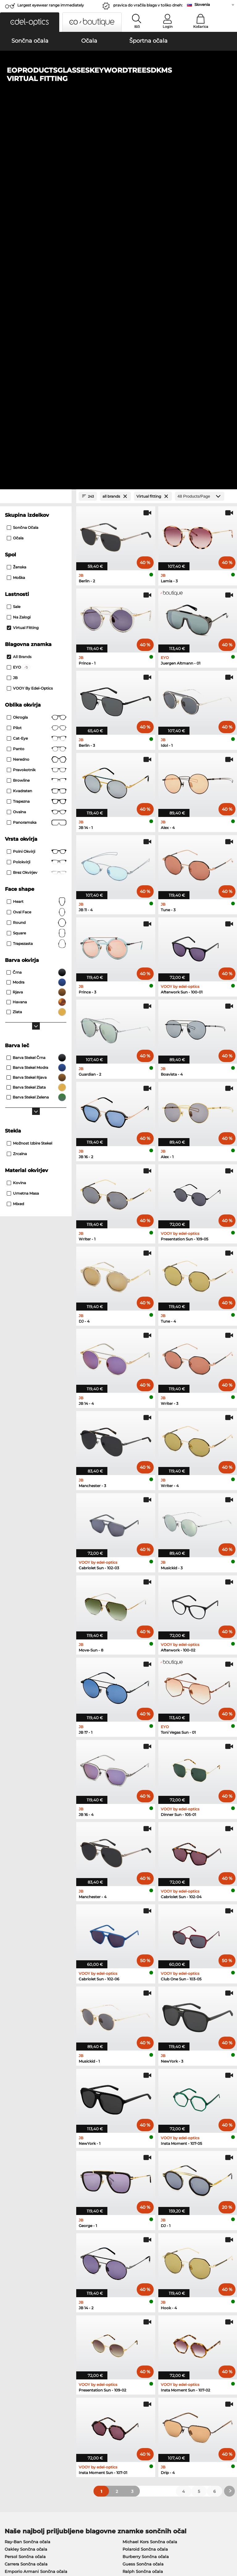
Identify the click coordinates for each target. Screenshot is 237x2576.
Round (36, 560)
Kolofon (33, 2546)
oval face (36, 549)
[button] (29, 22)
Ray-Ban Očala (20, 2238)
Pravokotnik (36, 407)
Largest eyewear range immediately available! (50, 7)
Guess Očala (132, 2238)
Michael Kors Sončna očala (150, 2178)
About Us (13, 2401)
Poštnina (89, 2418)
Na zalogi (19, 254)
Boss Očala (131, 2253)
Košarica (200, 26)
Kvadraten (36, 428)
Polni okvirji (36, 489)
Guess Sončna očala (143, 2200)
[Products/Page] (199, 133)
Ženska (16, 204)
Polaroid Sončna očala (145, 2185)
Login (168, 26)
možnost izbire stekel (29, 780)
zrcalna (17, 791)
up (229, 2538)
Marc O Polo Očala (23, 2253)
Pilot (36, 365)
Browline (36, 418)
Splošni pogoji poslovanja (29, 2538)
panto (36, 386)
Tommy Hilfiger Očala (142, 2260)
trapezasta (36, 581)
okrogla (36, 354)
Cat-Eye (36, 375)
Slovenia (202, 4)
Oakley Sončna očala (26, 2185)
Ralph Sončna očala (143, 2208)
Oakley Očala (18, 2245)
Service (88, 2401)
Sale (13, 243)
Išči (137, 26)
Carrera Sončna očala (26, 2200)
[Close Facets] (36, 133)
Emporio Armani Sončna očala (36, 2208)
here (160, 2338)
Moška (16, 214)
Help (162, 2401)
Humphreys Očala (23, 2260)
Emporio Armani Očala (28, 2268)
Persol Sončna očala (25, 2193)
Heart (36, 539)
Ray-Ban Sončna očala (27, 2178)
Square (36, 570)
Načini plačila (94, 2410)
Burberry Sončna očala (146, 2193)
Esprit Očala (132, 2268)
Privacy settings (19, 2410)
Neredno (36, 397)
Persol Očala (132, 2245)
